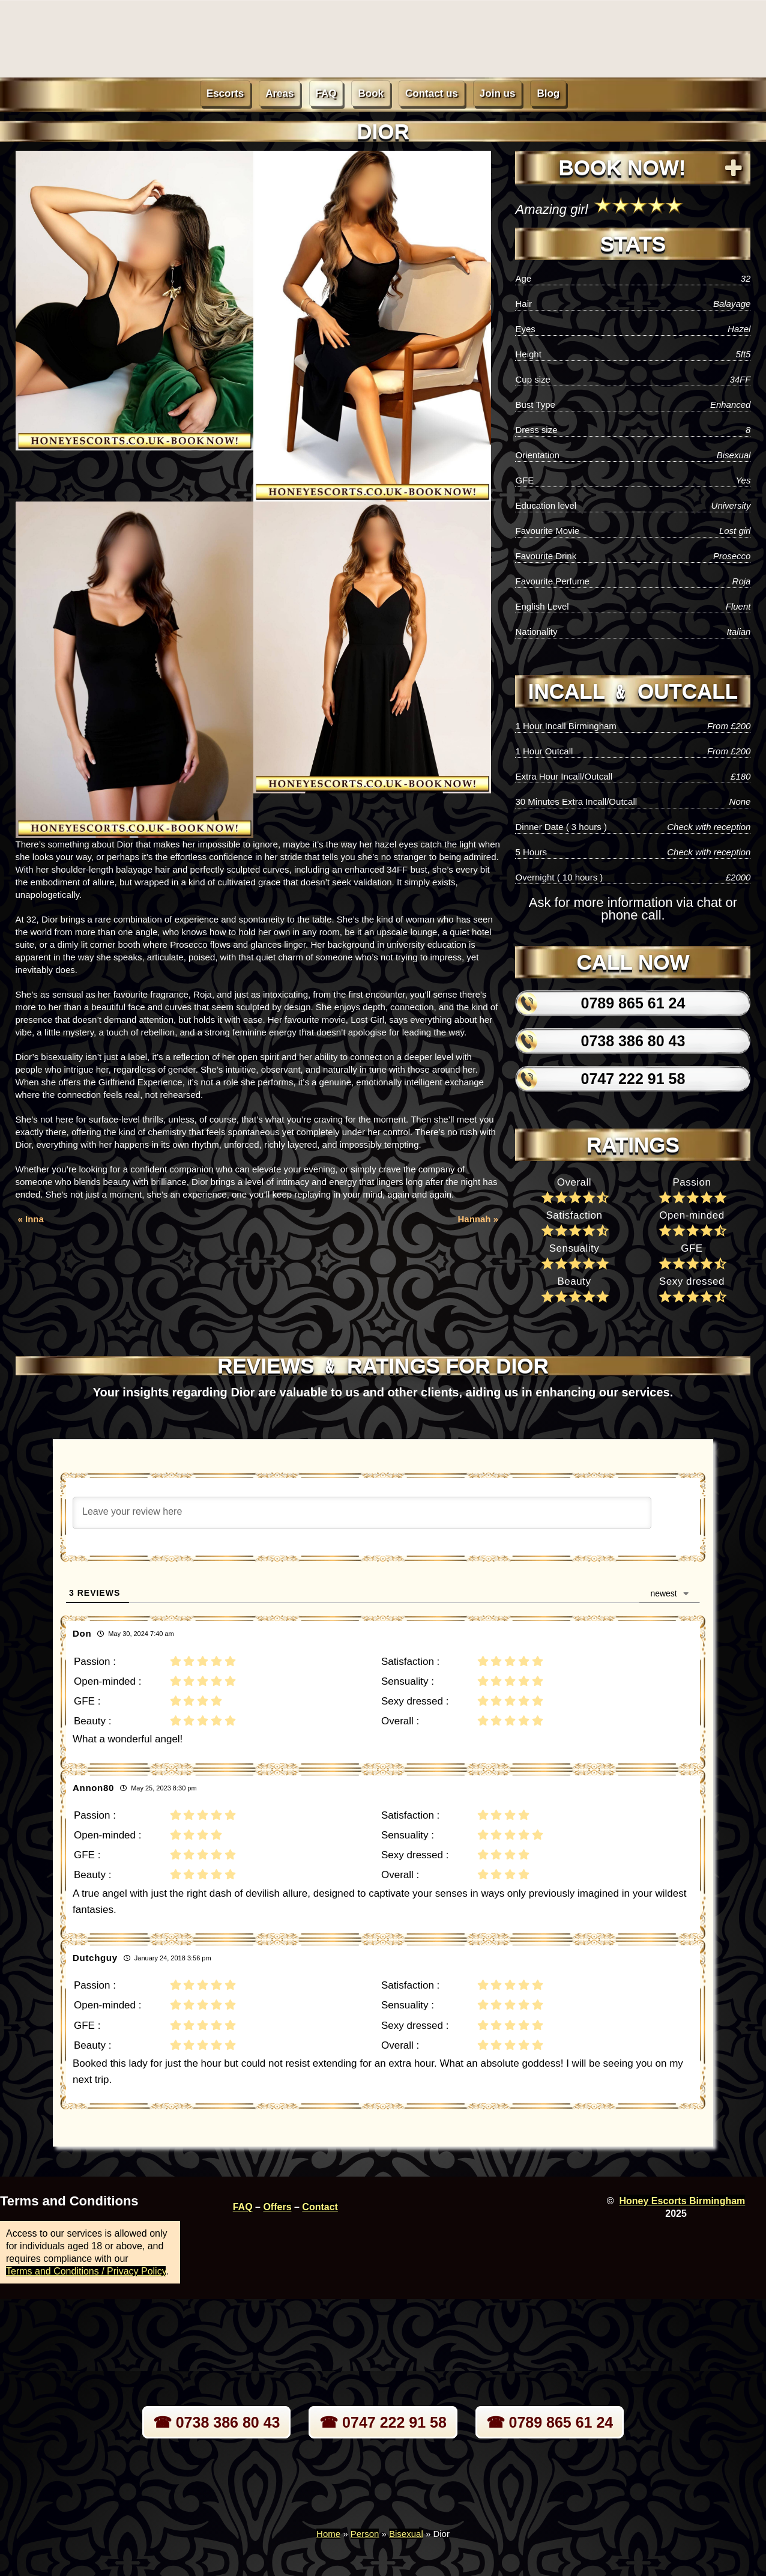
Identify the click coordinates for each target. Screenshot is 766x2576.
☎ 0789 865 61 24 (550, 2422)
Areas (279, 93)
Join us (498, 93)
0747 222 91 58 (633, 1078)
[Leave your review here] (362, 1513)
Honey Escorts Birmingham (682, 2201)
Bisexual (406, 2534)
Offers (277, 2207)
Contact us (431, 93)
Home (328, 2534)
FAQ (326, 93)
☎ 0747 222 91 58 (383, 2422)
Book (371, 93)
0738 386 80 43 (633, 1040)
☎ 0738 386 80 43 (216, 2422)
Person (365, 2534)
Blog (548, 93)
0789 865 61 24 (633, 1003)
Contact (320, 2207)
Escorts (225, 93)
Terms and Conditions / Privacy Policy (86, 2271)
